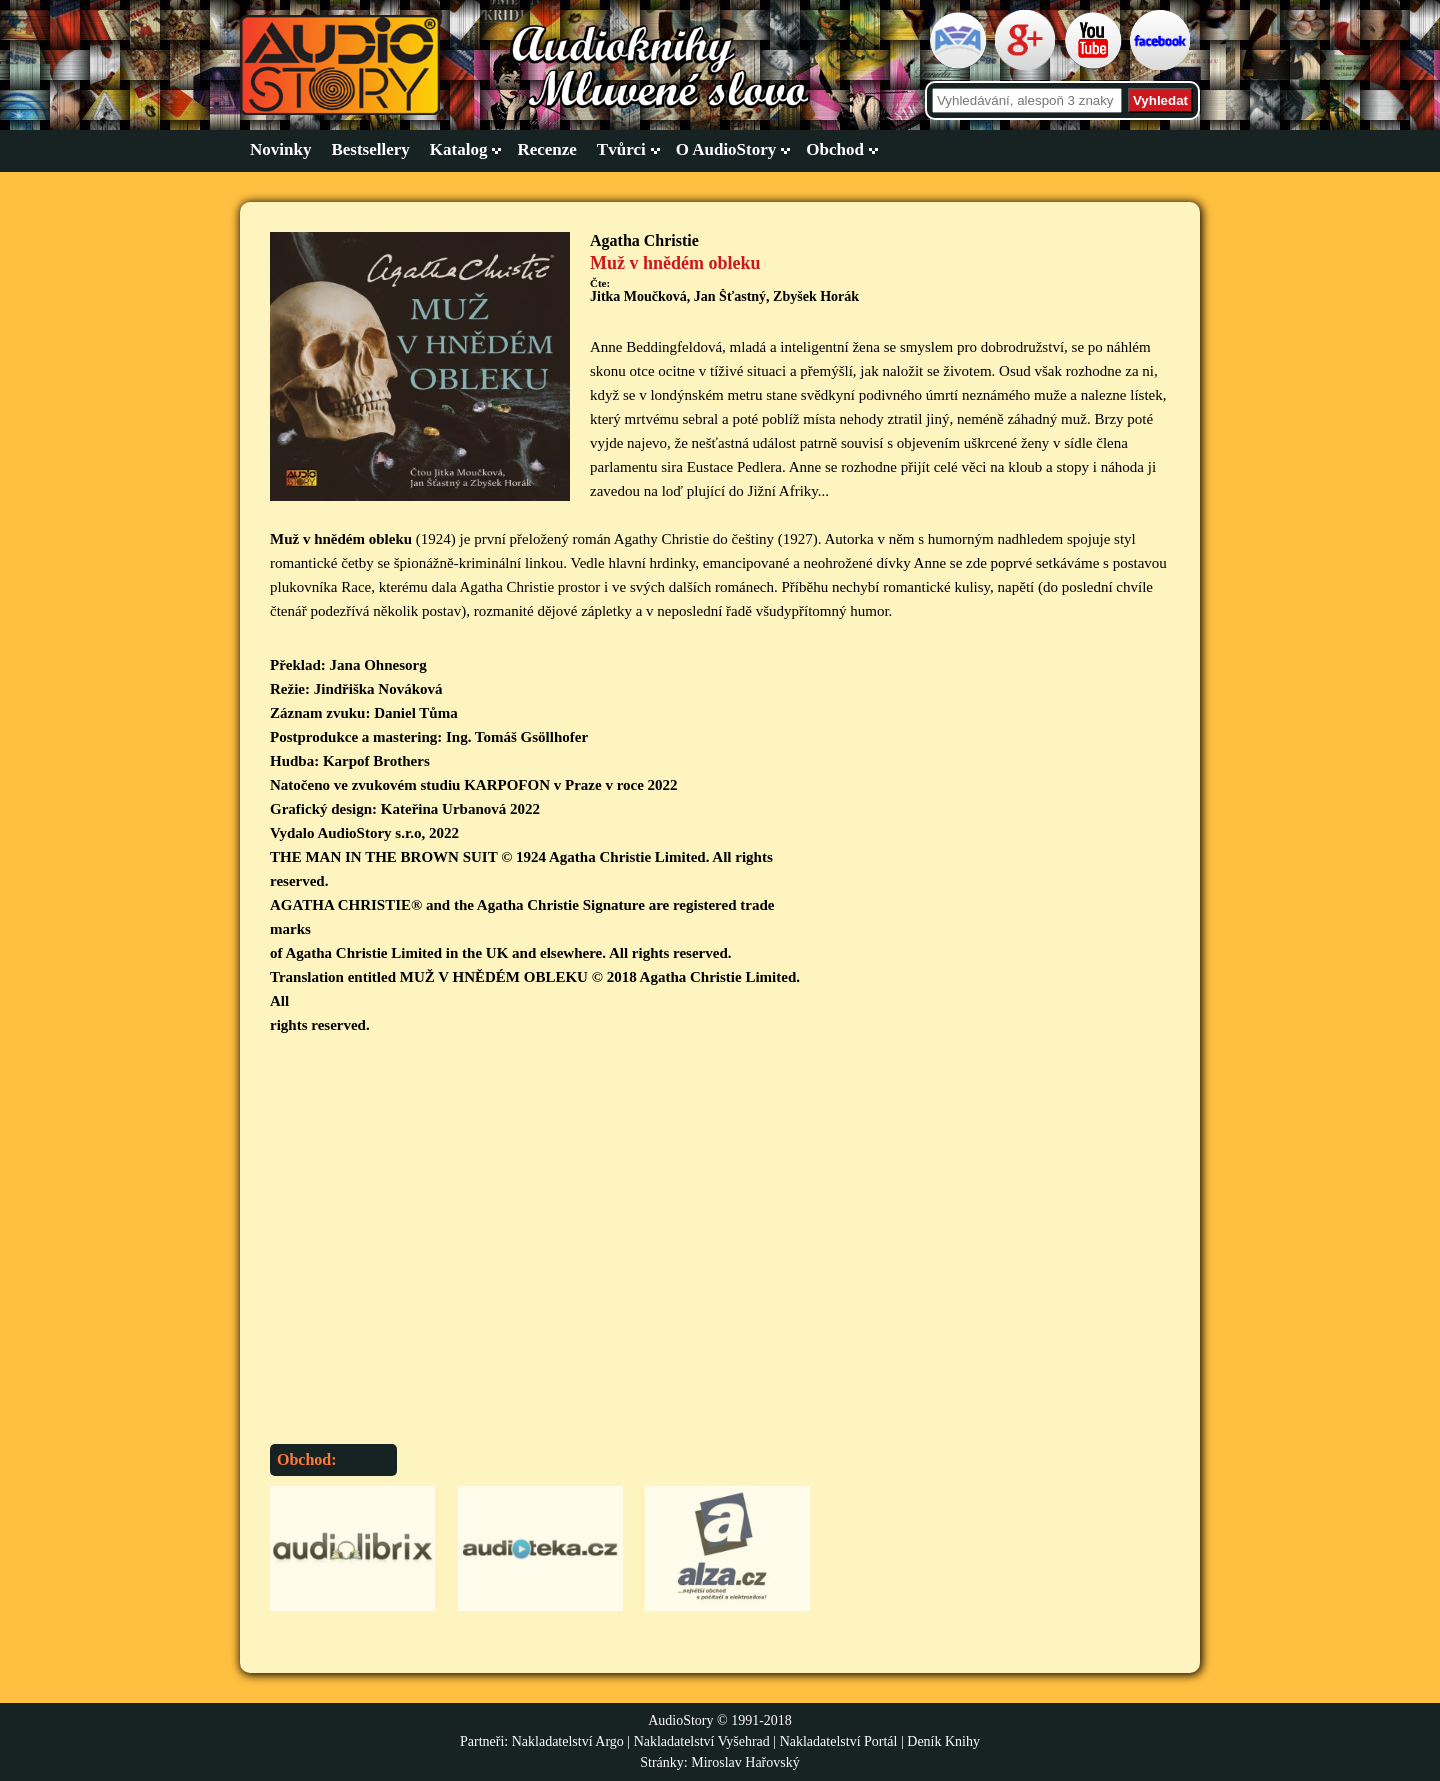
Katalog (459, 149)
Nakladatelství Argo (568, 1741)
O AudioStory (726, 149)
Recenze (546, 149)
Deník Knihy (943, 1741)
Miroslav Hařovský (745, 1762)
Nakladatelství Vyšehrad (704, 1741)
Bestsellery (370, 149)
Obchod (835, 149)
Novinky (280, 149)
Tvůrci (621, 149)
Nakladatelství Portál (839, 1741)
